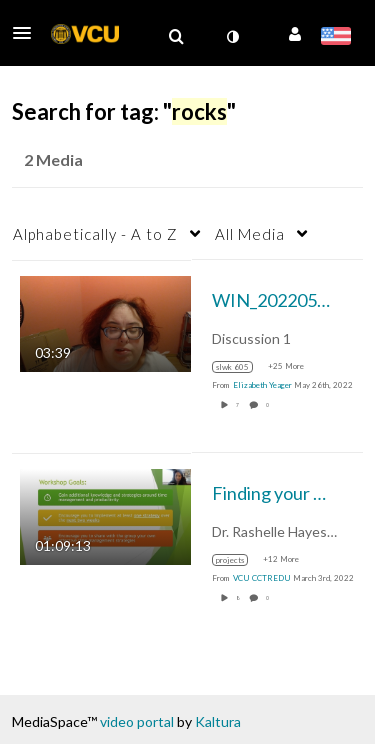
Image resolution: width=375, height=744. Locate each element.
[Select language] (335, 38)
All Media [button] (250, 234)
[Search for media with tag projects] (237, 560)
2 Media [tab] (53, 159)
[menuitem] (176, 37)
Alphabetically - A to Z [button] (95, 234)
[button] (28, 33)
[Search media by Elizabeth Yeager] (262, 385)
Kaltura (218, 721)
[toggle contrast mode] (232, 37)
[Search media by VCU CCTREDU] (262, 578)
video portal (137, 721)
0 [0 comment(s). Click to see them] (268, 405)
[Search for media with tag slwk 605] (240, 367)
